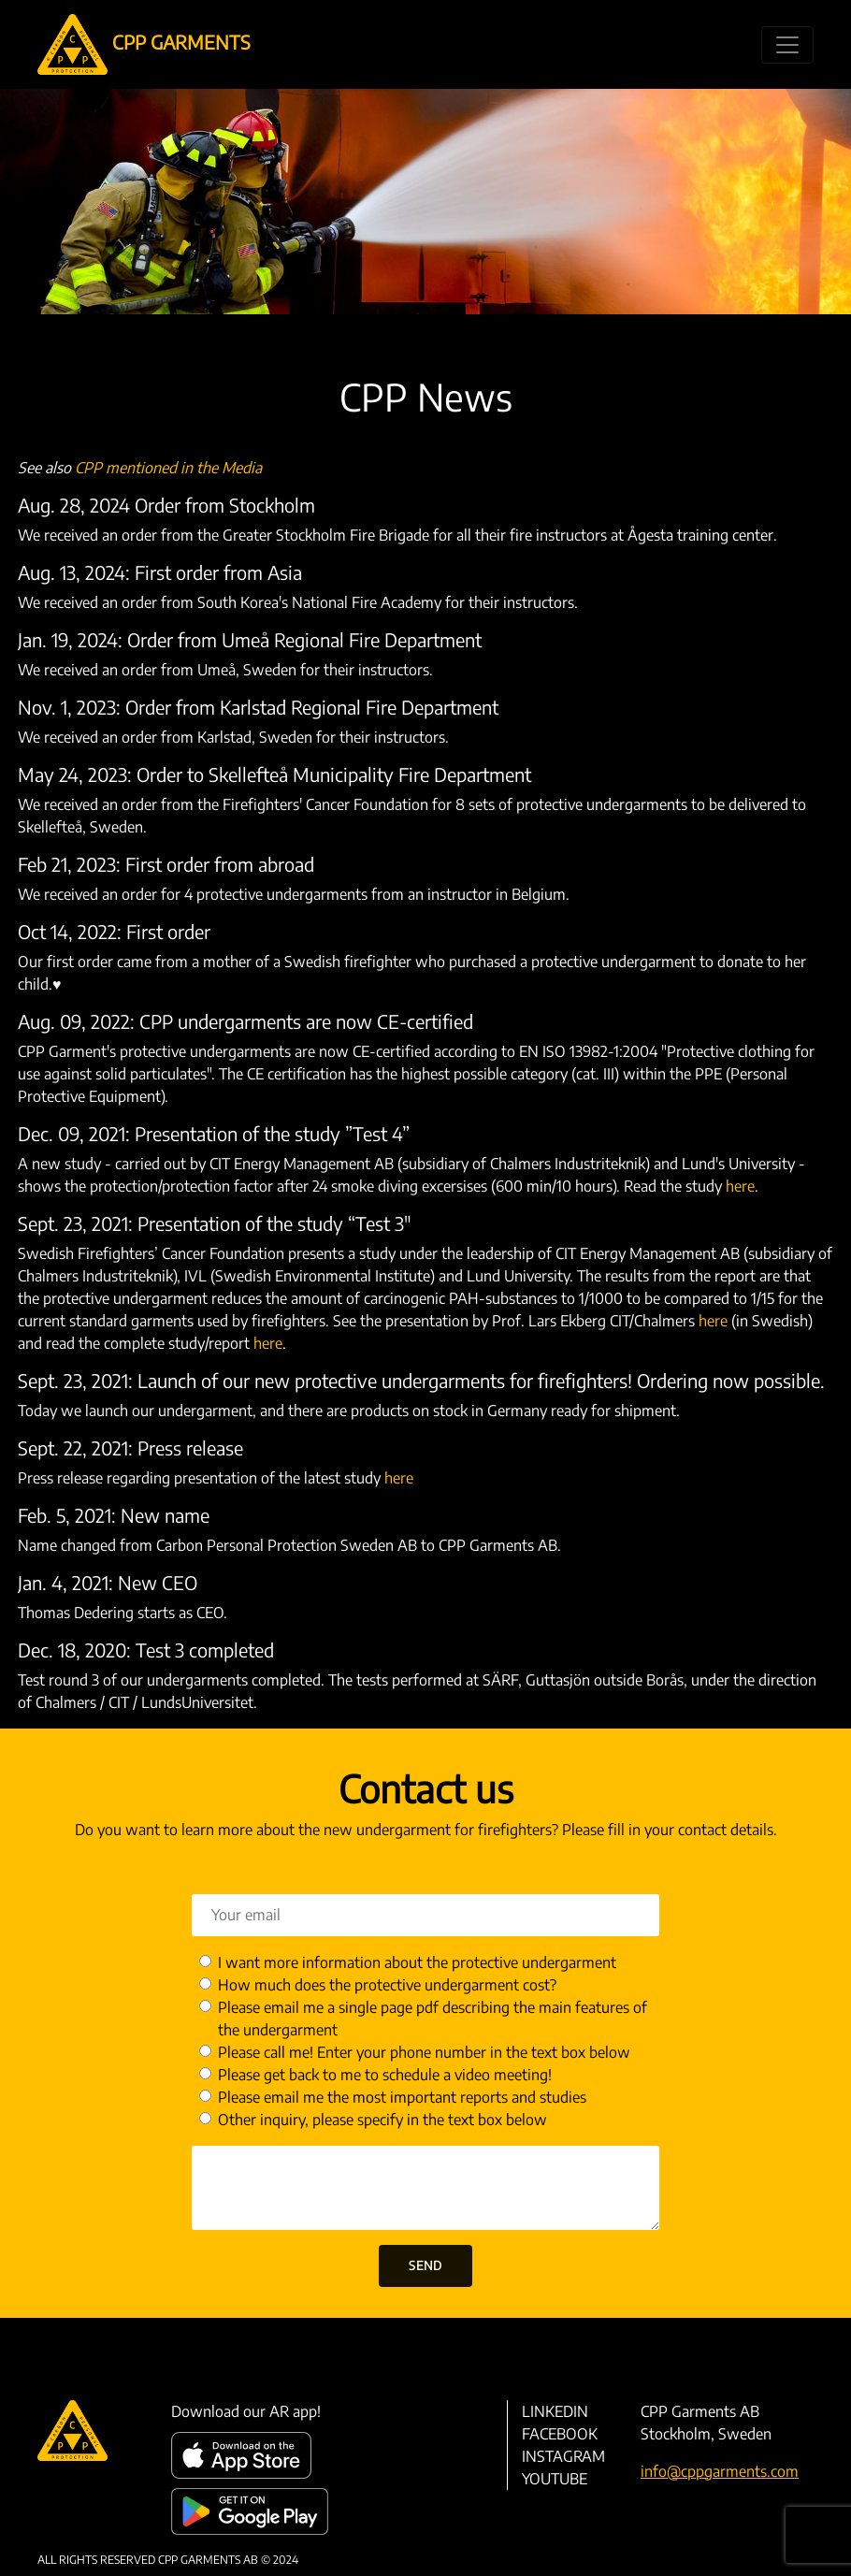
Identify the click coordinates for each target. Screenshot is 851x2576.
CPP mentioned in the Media (168, 467)
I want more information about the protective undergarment (417, 1962)
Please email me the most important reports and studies (402, 2097)
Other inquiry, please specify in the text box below (382, 2119)
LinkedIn (555, 2411)
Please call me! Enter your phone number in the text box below (424, 2052)
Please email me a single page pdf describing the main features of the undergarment (432, 2018)
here (740, 1186)
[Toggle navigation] (787, 45)
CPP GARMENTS (144, 44)
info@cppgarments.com (720, 2471)
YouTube (554, 2478)
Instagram (563, 2456)
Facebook (560, 2433)
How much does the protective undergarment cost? (387, 1984)
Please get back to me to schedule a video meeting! (385, 2074)
